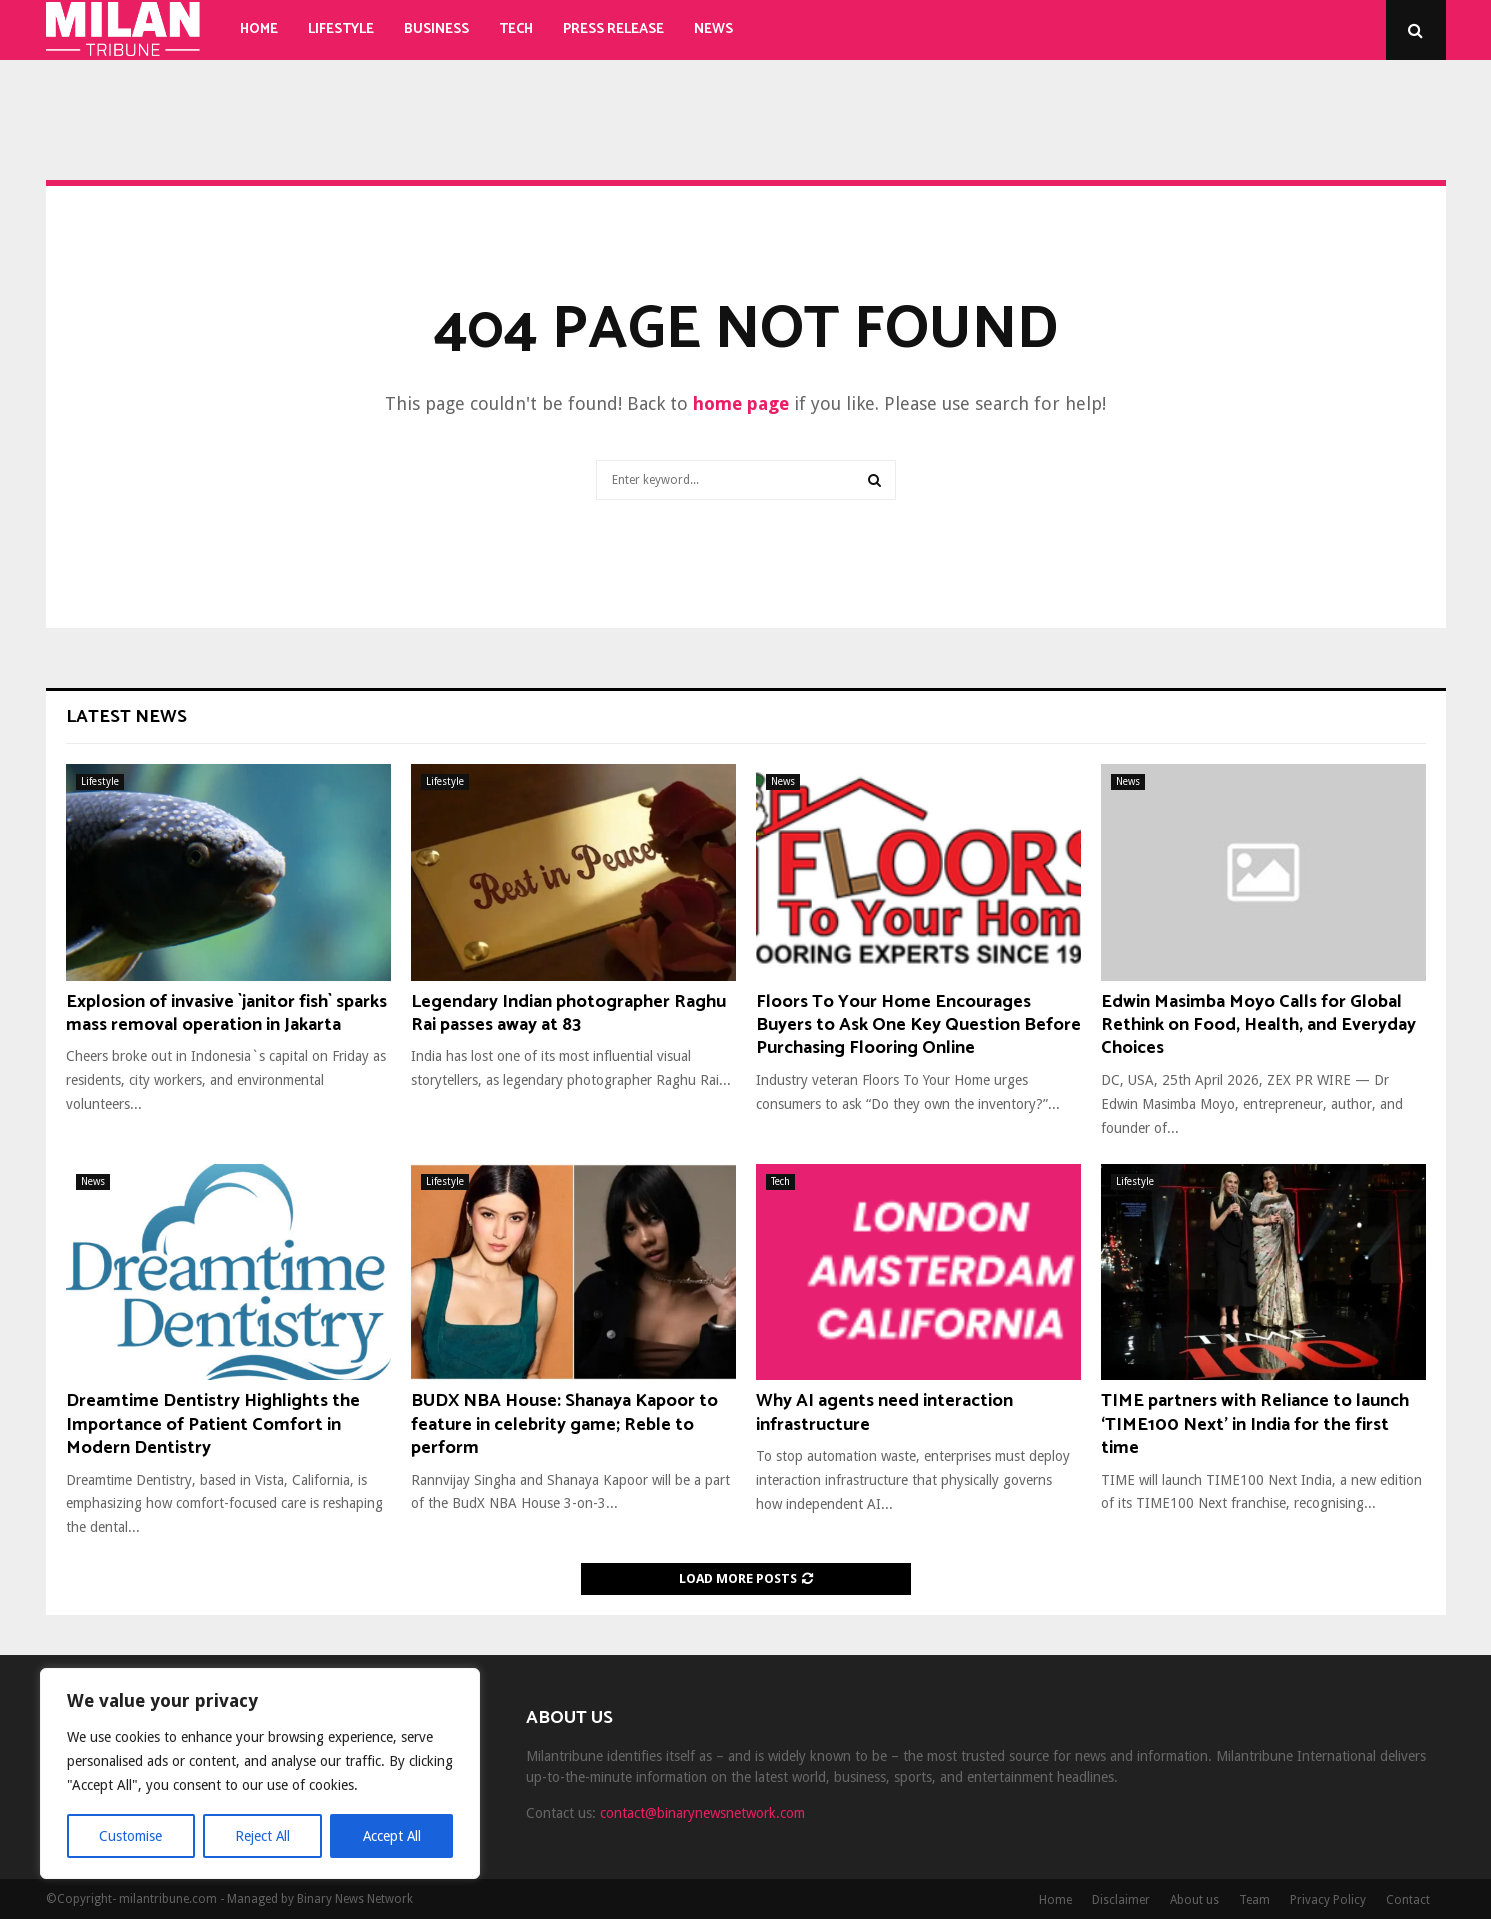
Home (259, 29)
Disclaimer (1121, 1900)
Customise (130, 1836)
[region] (260, 1774)
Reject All (262, 1836)
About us (1194, 1900)
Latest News (126, 717)
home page (741, 403)
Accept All (391, 1836)
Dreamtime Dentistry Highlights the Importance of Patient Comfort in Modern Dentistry (213, 1424)
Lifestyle (341, 29)
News (713, 29)
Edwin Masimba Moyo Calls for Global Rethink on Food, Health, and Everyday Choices (1258, 1025)
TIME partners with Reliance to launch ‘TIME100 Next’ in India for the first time (1255, 1424)
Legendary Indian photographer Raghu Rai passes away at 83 (568, 1013)
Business (436, 29)
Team (1254, 1900)
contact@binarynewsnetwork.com (702, 1813)
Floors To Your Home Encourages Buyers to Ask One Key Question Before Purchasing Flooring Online (918, 1025)
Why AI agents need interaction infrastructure (884, 1412)
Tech (516, 29)
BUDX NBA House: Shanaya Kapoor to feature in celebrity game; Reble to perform (564, 1424)
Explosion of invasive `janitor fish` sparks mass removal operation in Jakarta (226, 1013)
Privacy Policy (1328, 1900)
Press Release (613, 29)
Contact (1408, 1900)
